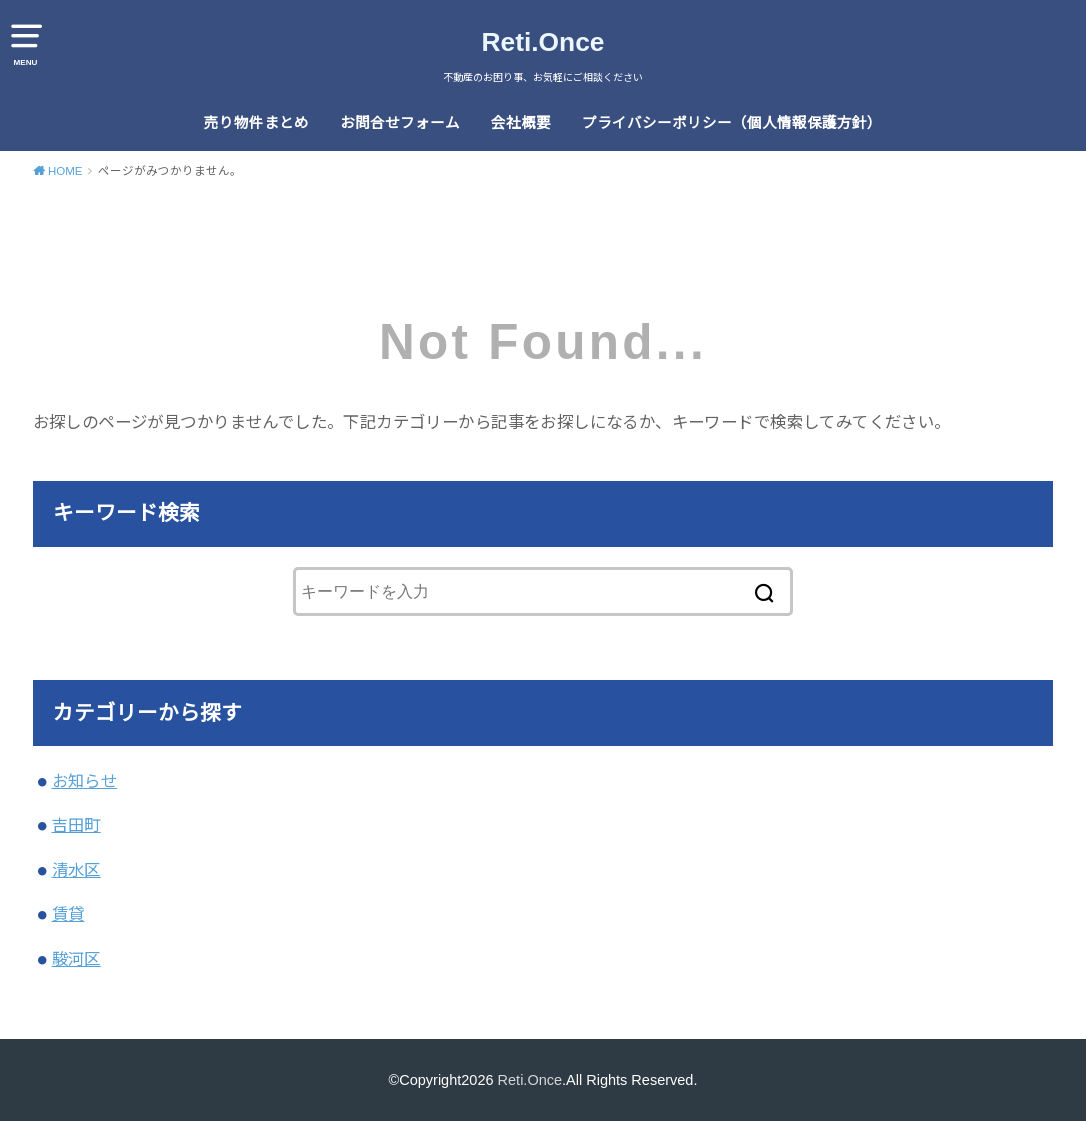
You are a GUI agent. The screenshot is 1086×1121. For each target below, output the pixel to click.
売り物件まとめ (256, 123)
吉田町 (76, 825)
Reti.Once (542, 42)
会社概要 (521, 123)
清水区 (76, 870)
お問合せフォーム (400, 123)
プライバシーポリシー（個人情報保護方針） (732, 123)
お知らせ (85, 781)
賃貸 (68, 914)
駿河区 (76, 959)
